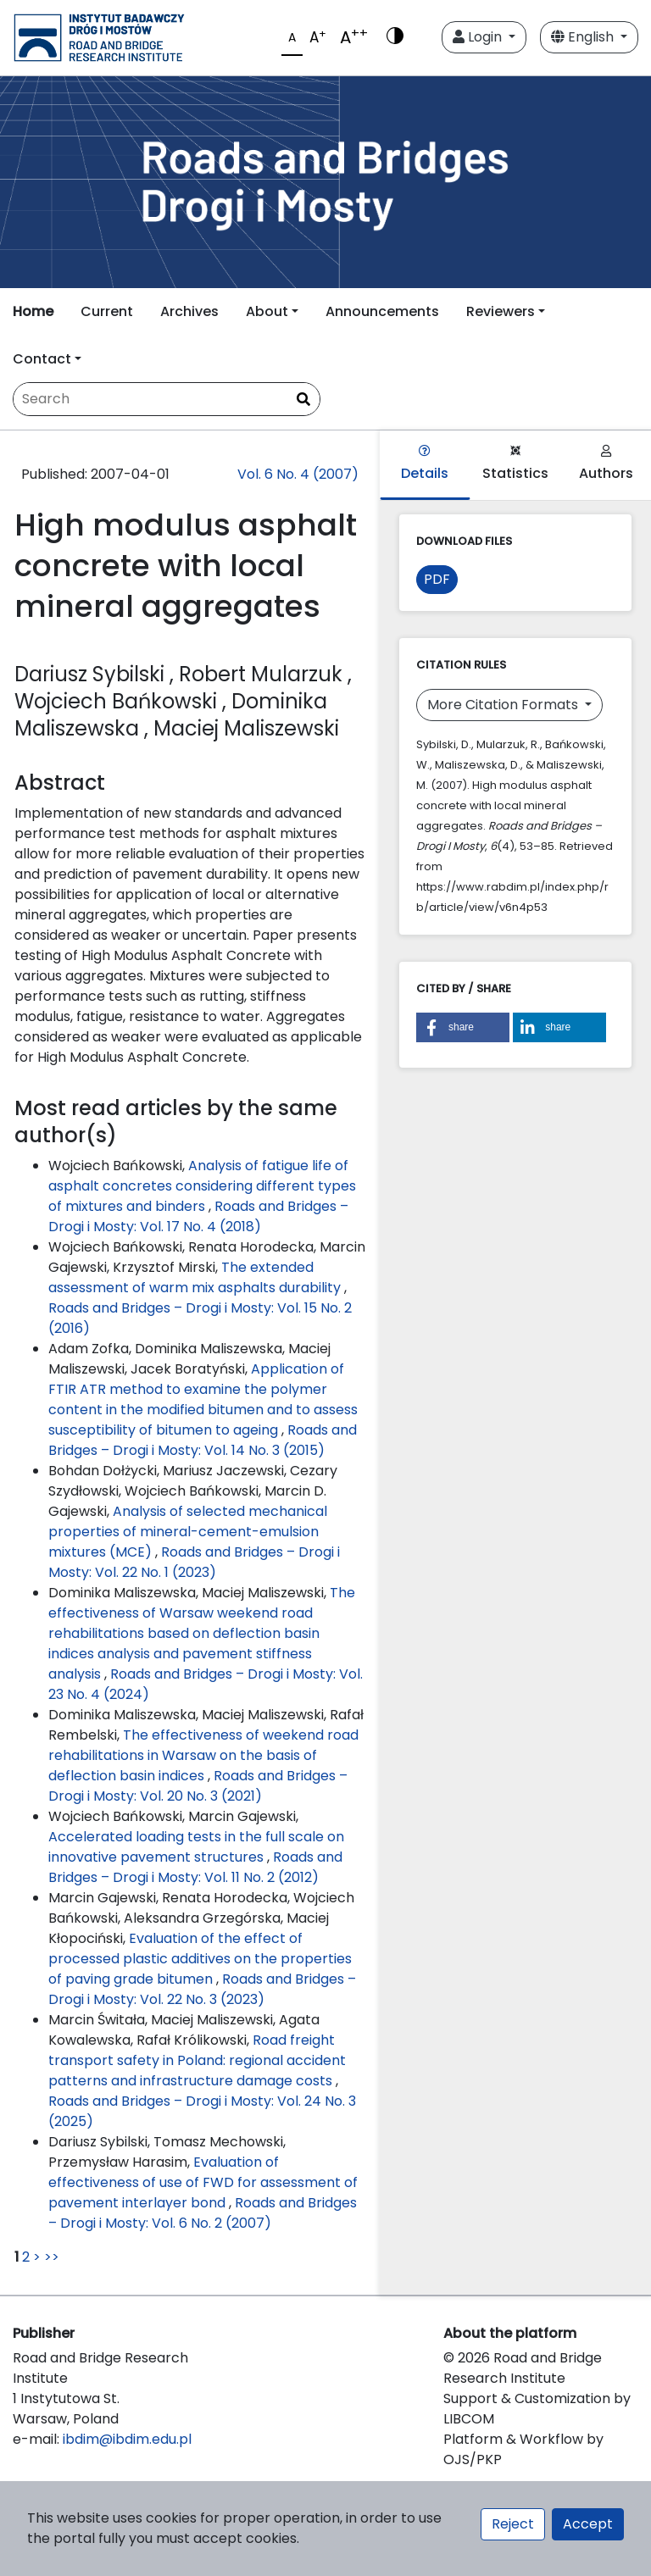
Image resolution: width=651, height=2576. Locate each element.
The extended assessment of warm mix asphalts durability (196, 1277)
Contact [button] (42, 359)
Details (424, 464)
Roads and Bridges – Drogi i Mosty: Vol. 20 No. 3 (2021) (198, 1786)
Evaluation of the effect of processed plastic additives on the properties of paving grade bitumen (200, 1959)
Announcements (382, 311)
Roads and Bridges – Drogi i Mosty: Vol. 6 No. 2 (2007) (202, 2213)
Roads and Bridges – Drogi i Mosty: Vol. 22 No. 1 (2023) (194, 1562)
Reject (513, 2524)
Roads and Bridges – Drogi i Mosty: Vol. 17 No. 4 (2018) (198, 1216)
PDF (437, 579)
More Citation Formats (504, 704)
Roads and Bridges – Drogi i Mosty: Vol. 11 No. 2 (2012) (195, 1867)
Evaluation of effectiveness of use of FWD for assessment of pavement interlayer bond (203, 2182)
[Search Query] (167, 399)
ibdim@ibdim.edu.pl (127, 2439)
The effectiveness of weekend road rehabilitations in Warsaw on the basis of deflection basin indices (203, 1755)
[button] (462, 1027)
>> (51, 2257)
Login (479, 37)
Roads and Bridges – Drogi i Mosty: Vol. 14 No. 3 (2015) (202, 1440)
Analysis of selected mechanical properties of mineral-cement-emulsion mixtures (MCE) (187, 1532)
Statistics (515, 464)
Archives (189, 311)
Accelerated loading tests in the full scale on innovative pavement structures (196, 1847)
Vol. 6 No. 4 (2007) (298, 474)
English (584, 37)
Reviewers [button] (500, 311)
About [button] (267, 311)
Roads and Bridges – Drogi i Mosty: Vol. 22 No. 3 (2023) (202, 1989)
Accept (588, 2524)
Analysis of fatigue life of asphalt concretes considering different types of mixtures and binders (202, 1186)
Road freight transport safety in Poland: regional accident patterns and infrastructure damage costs (197, 2060)
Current (107, 311)
